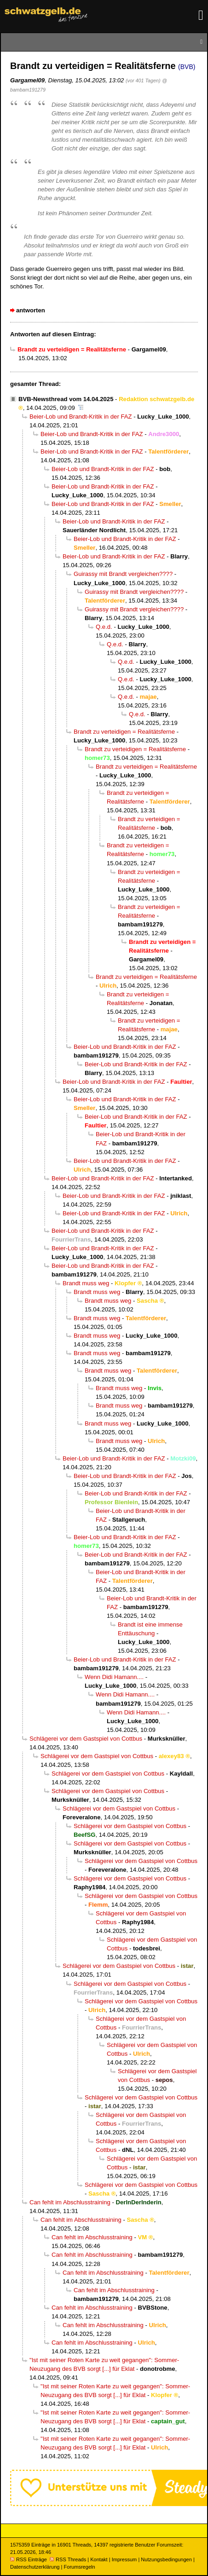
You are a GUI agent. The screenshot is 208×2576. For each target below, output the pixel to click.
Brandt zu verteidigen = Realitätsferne (124, 731)
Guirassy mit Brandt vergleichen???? (123, 573)
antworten (30, 310)
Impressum (124, 2559)
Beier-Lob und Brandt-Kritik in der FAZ (80, 416)
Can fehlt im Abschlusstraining (69, 2202)
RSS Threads (68, 2559)
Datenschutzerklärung (34, 2567)
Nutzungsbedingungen (166, 2559)
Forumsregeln (79, 2567)
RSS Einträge (28, 2559)
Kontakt (98, 2559)
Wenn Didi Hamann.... (114, 1676)
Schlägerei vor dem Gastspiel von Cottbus (85, 1738)
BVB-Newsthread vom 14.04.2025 (65, 399)
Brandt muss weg (86, 1283)
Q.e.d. (104, 626)
